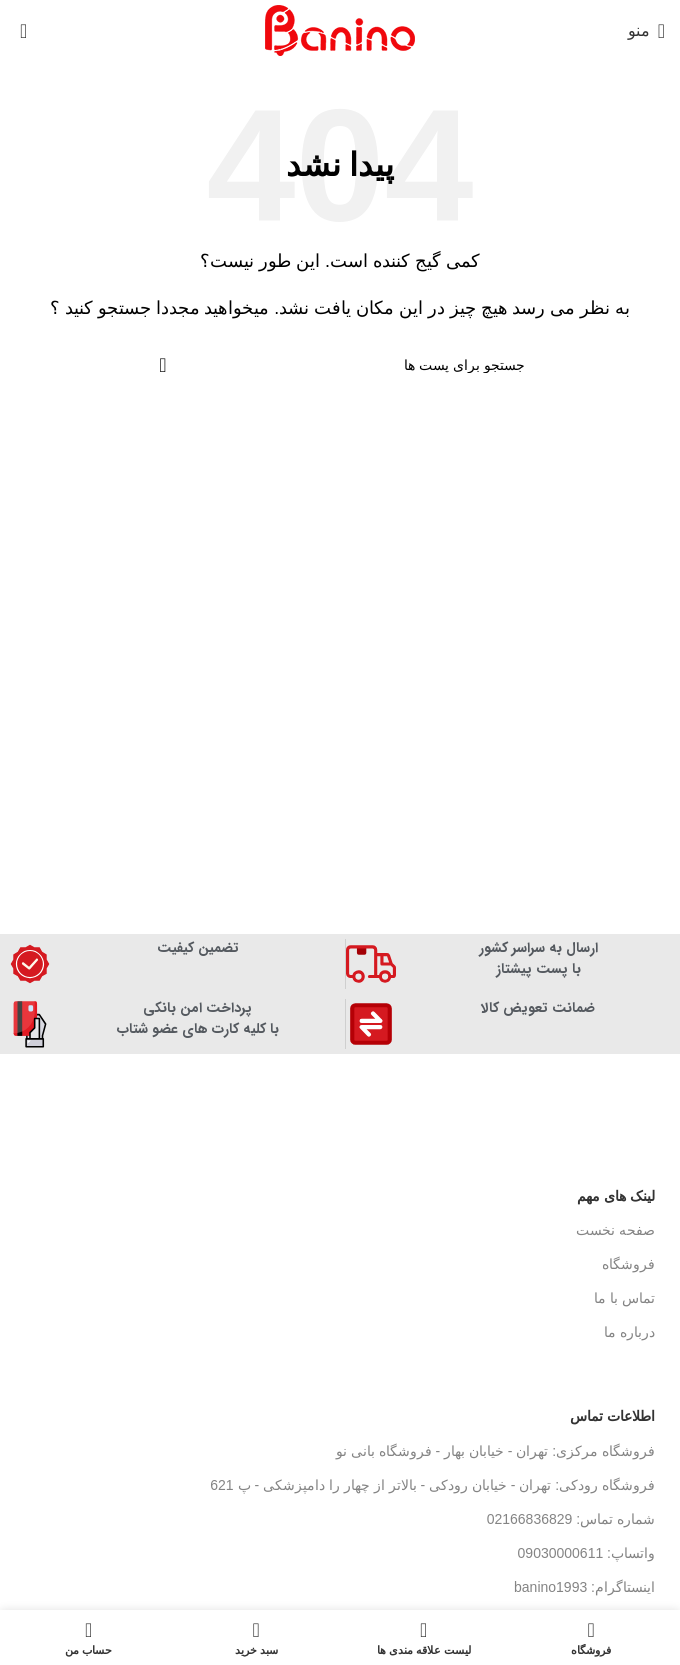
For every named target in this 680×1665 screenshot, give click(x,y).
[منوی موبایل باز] (646, 31)
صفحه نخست (615, 1230)
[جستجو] (340, 365)
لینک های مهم (616, 1196)
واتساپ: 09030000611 (586, 1553)
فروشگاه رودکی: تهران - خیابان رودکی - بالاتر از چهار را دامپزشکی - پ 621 (432, 1485)
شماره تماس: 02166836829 (571, 1519)
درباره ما (629, 1332)
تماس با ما (624, 1298)
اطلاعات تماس (612, 1416)
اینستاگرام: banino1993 (584, 1587)
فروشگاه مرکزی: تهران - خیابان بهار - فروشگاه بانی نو (495, 1451)
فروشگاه (628, 1264)
